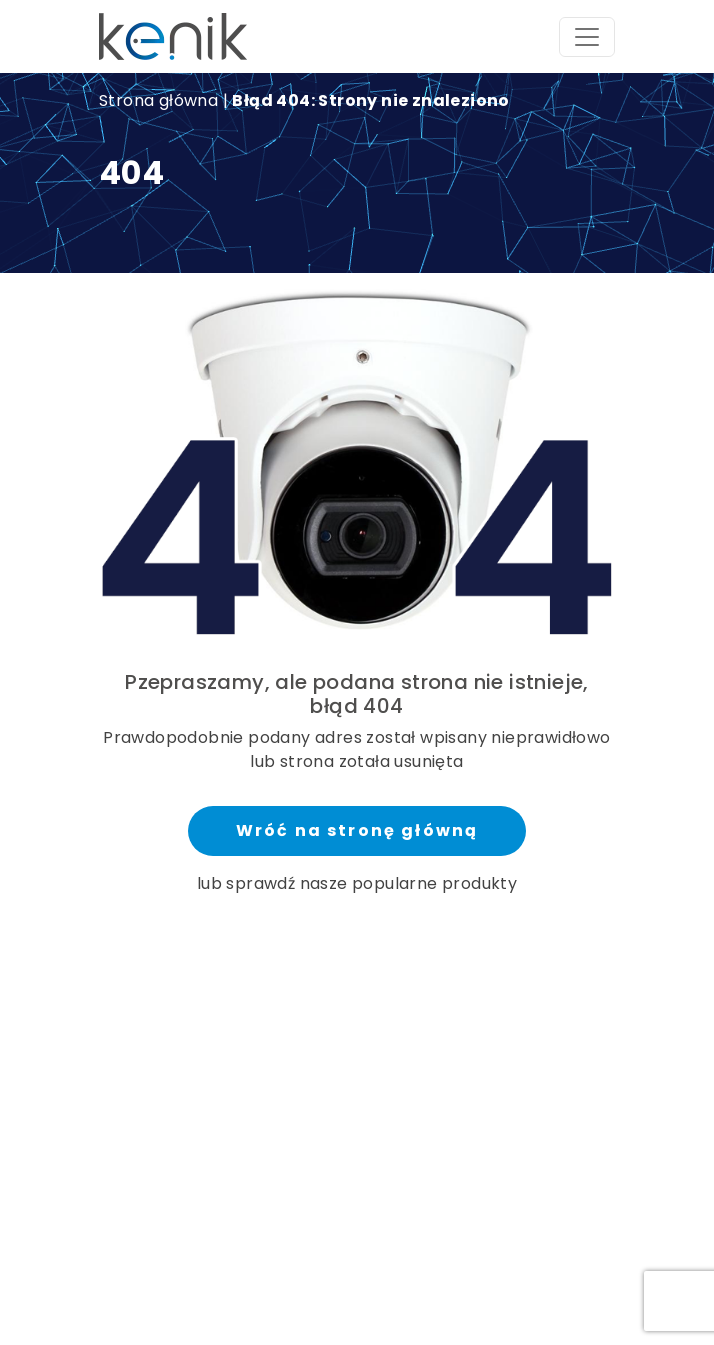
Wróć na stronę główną (357, 830)
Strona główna (158, 100)
